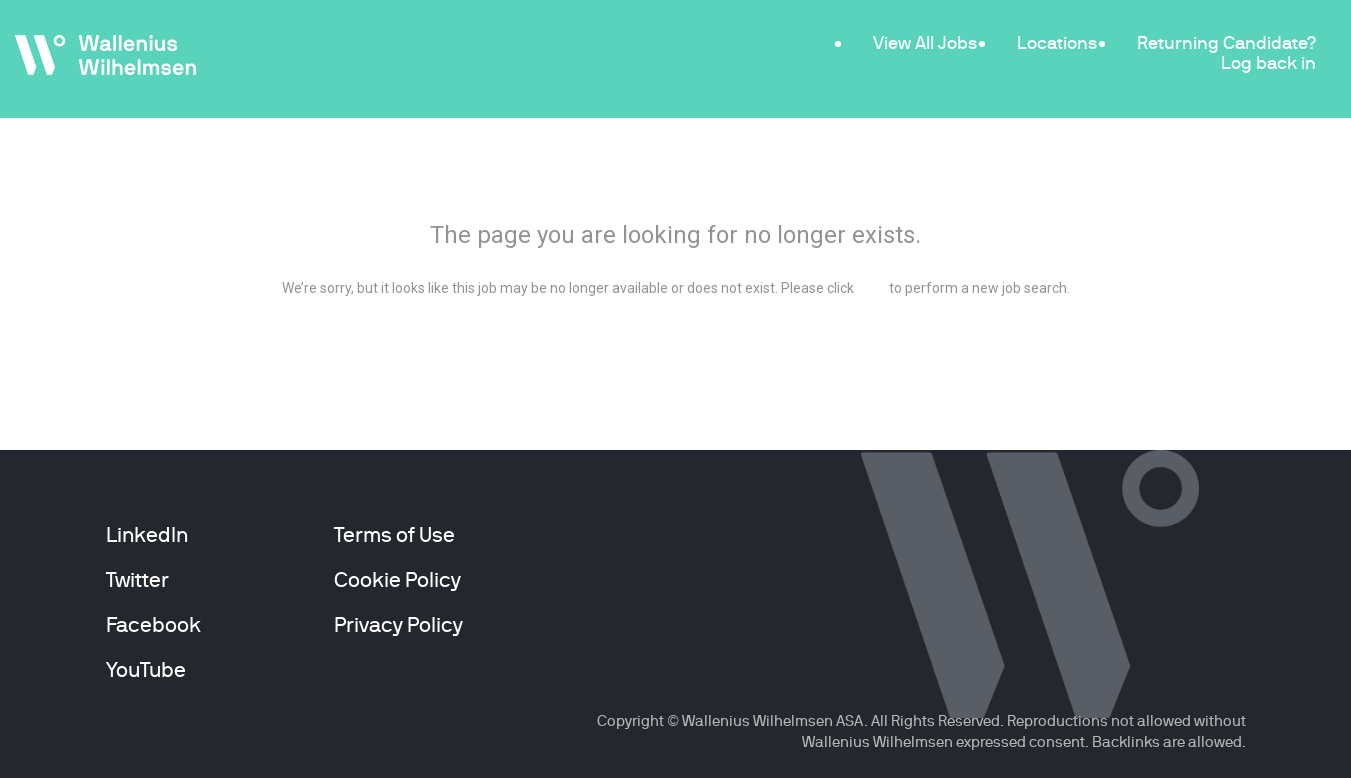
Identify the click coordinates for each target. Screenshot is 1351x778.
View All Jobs (925, 42)
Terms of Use (394, 535)
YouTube (146, 670)
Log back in (1268, 62)
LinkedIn (147, 535)
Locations (1057, 42)
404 (675, 181)
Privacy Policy (398, 625)
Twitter (137, 580)
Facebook (153, 625)
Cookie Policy (397, 580)
